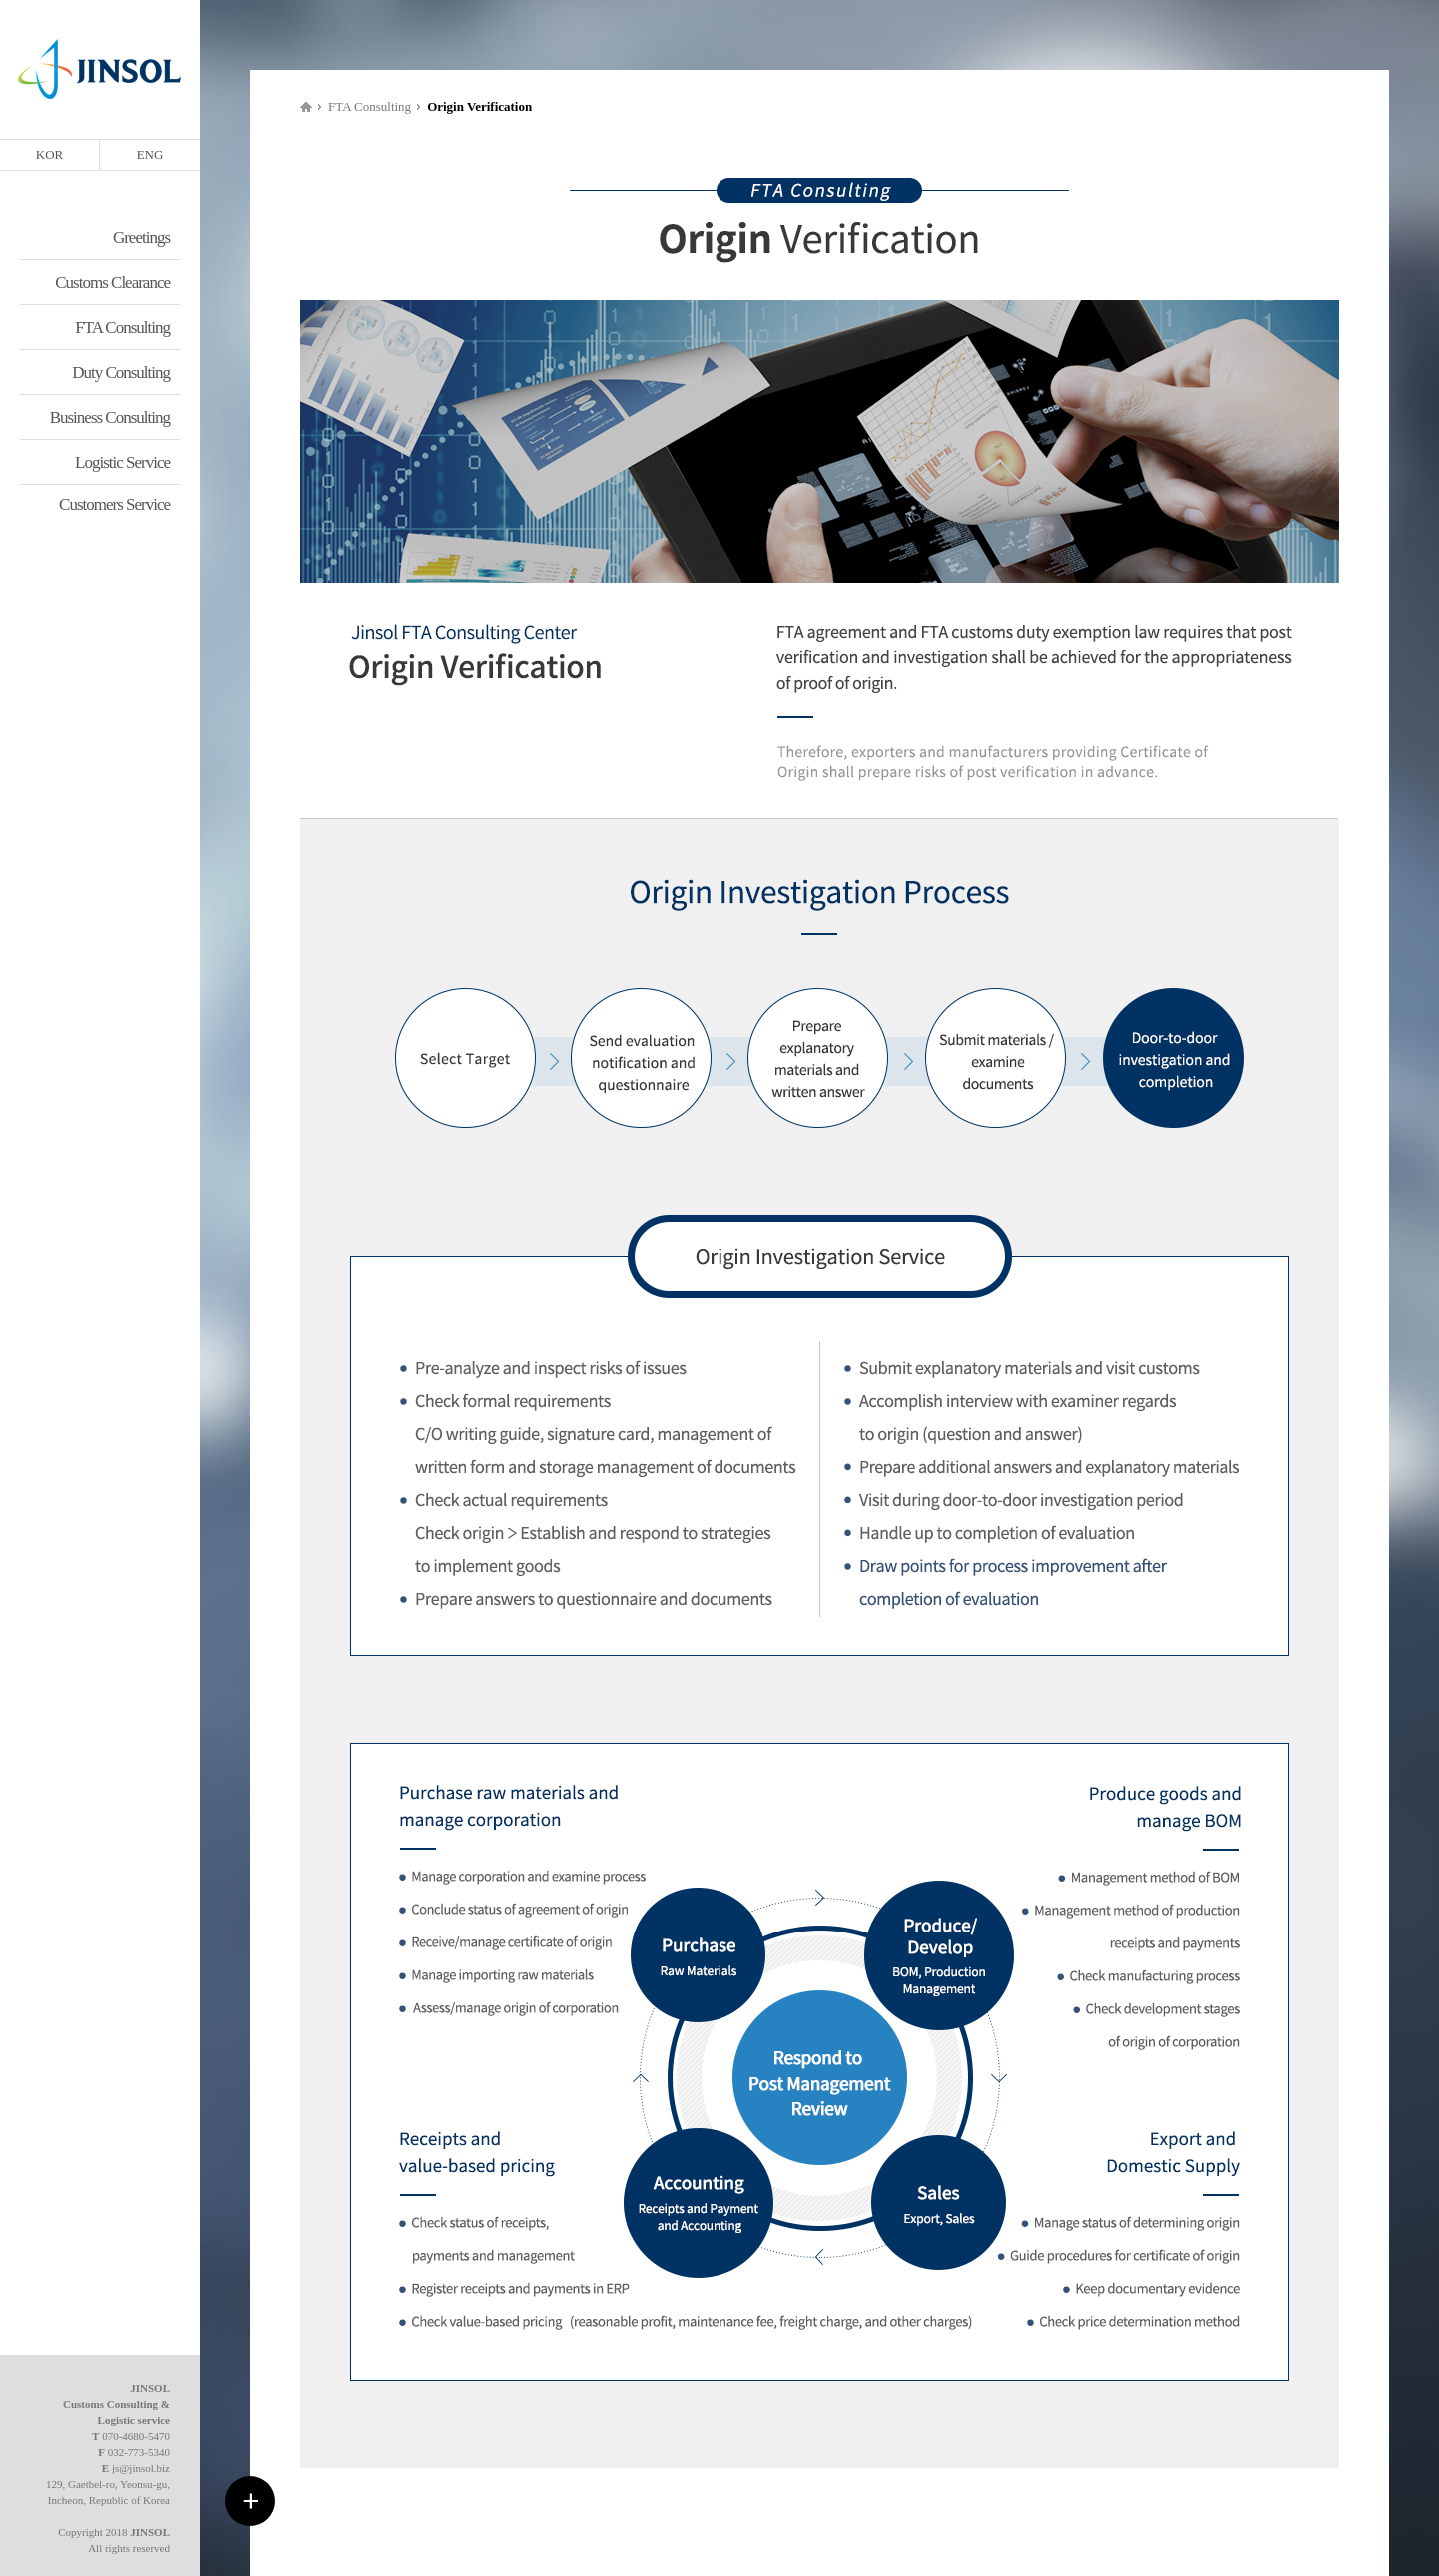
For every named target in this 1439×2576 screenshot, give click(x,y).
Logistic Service (122, 462)
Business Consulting (110, 417)
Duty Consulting (121, 372)
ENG (150, 154)
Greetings (141, 237)
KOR (49, 154)
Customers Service (114, 504)
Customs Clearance (112, 282)
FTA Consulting (122, 327)
